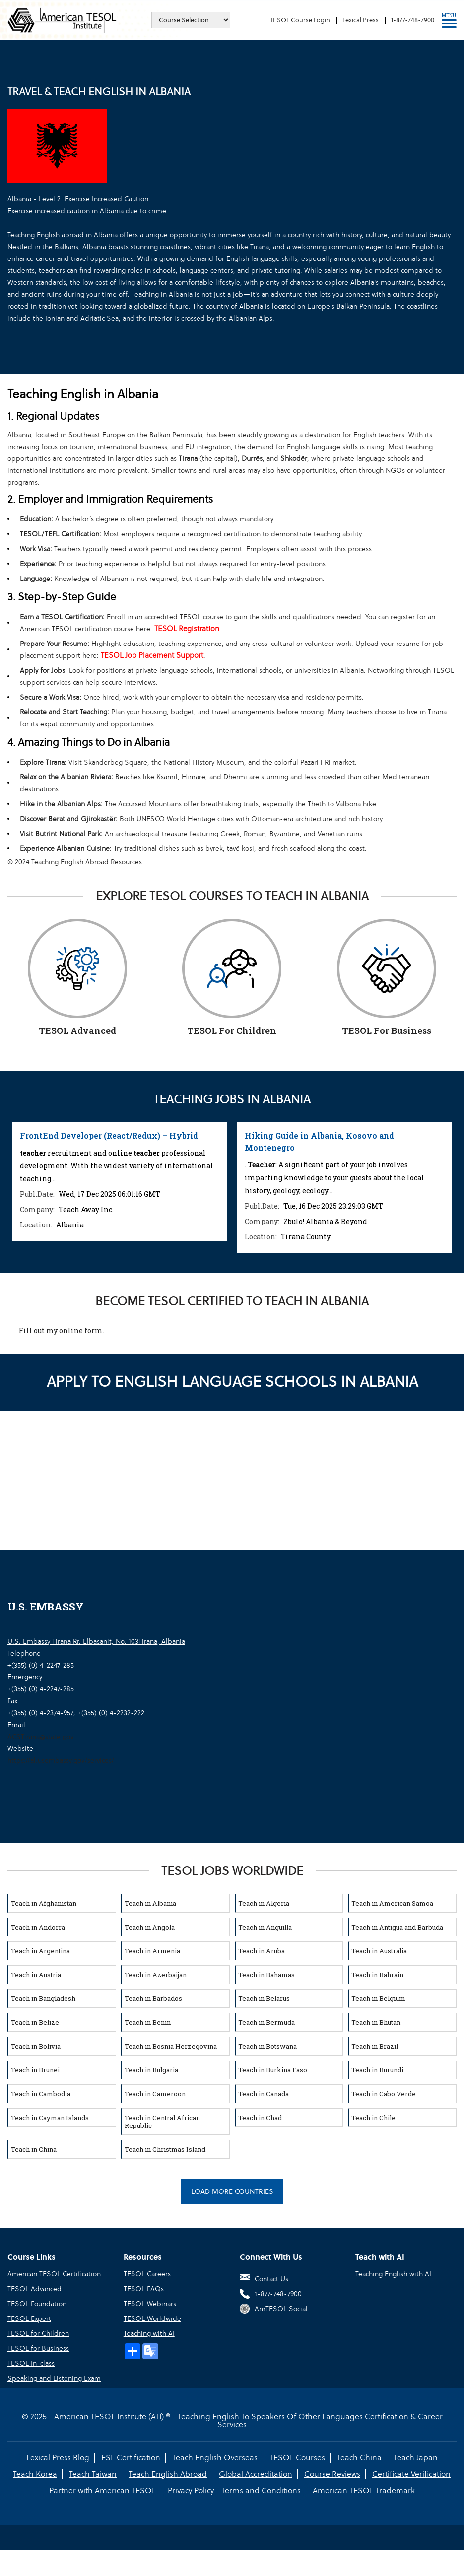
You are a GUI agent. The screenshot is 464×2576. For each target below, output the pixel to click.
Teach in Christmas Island (165, 2149)
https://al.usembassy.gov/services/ (60, 1760)
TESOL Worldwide (152, 2318)
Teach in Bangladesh (43, 1998)
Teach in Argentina (40, 1950)
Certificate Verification (411, 2474)
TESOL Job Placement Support (152, 655)
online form (81, 1330)
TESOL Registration (186, 628)
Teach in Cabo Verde (383, 2093)
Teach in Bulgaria (151, 2069)
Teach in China (34, 2149)
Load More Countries (232, 2191)
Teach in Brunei (35, 2069)
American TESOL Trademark (364, 2490)
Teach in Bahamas (266, 1974)
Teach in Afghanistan (43, 1903)
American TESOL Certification (54, 2274)
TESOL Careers (147, 2274)
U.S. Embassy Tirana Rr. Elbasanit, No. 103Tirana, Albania (96, 1641)
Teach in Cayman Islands (50, 2117)
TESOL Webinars (150, 2304)
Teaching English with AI (393, 2274)
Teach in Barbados (153, 1998)
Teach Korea (35, 2474)
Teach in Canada (263, 2093)
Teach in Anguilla (265, 1927)
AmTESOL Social (281, 2309)
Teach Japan (416, 2457)
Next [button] (452, 1185)
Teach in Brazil (374, 2046)
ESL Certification (130, 2457)
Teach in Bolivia (36, 2046)
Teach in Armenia (152, 1950)
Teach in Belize (35, 2022)
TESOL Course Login (300, 20)
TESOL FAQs (144, 2289)
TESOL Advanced (34, 2289)
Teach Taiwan (93, 2474)
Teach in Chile (373, 2117)
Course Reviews (332, 2474)
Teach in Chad (260, 2117)
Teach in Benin (148, 2022)
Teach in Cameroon (155, 2093)
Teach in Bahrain (377, 1974)
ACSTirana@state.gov (40, 1736)
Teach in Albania (150, 1903)
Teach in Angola (150, 1927)
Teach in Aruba (261, 1950)
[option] (119, 1181)
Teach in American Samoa (392, 1903)
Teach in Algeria (263, 1903)
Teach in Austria (36, 1974)
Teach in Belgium (378, 1998)
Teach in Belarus (264, 1998)
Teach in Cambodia (40, 2093)
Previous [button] (12, 1185)
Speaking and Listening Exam (54, 2378)
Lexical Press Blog (57, 2457)
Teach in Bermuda (266, 2022)
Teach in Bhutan (375, 2022)
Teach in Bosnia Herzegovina (171, 2046)
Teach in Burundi (377, 2069)
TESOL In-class (31, 2363)
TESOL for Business (38, 2348)
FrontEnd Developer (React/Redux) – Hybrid (109, 1135)
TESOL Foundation (36, 2304)
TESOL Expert (29, 2318)
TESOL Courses (297, 2457)
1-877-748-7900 (412, 20)
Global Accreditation (255, 2474)
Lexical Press (360, 20)
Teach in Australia (379, 1950)
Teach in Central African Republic (162, 2121)
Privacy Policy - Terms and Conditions (234, 2490)
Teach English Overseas (215, 2457)
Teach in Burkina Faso (272, 2069)
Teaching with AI (149, 2333)
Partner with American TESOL (102, 2490)
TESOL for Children (38, 2333)
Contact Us (271, 2279)
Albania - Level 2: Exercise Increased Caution (77, 199)
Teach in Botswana (267, 2046)
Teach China (359, 2457)
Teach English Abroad (168, 2474)
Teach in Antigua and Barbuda (397, 1927)
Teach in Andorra (38, 1927)
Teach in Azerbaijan (156, 1974)
